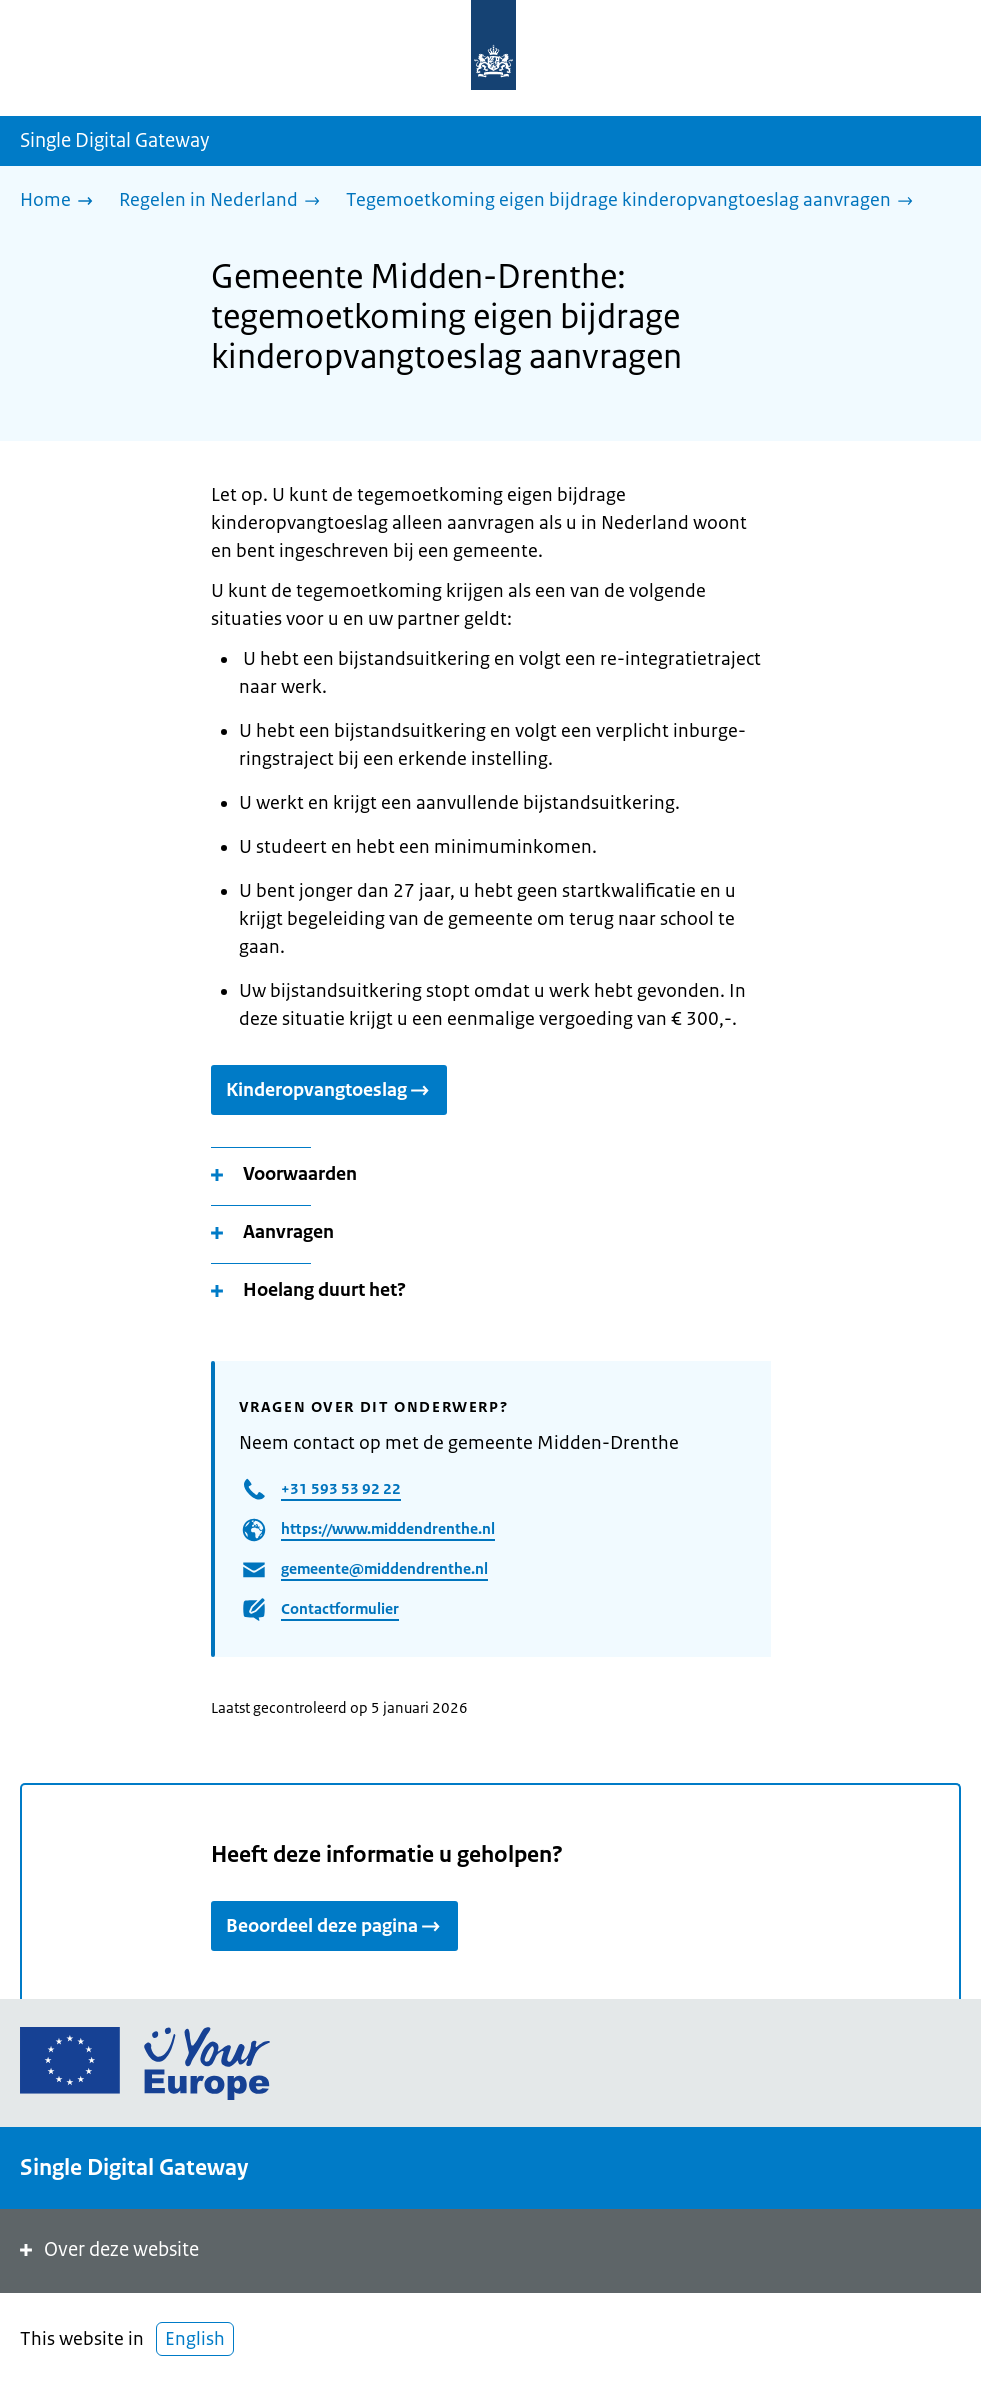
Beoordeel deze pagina (334, 1926)
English (195, 2339)
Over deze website (107, 2249)
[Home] (61, 201)
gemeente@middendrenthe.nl (384, 1568)
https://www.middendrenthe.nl (388, 1528)
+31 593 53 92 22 (341, 1488)
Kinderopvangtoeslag (329, 1090)
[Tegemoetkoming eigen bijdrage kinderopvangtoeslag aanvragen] (634, 201)
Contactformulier (340, 1608)
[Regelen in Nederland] (224, 201)
